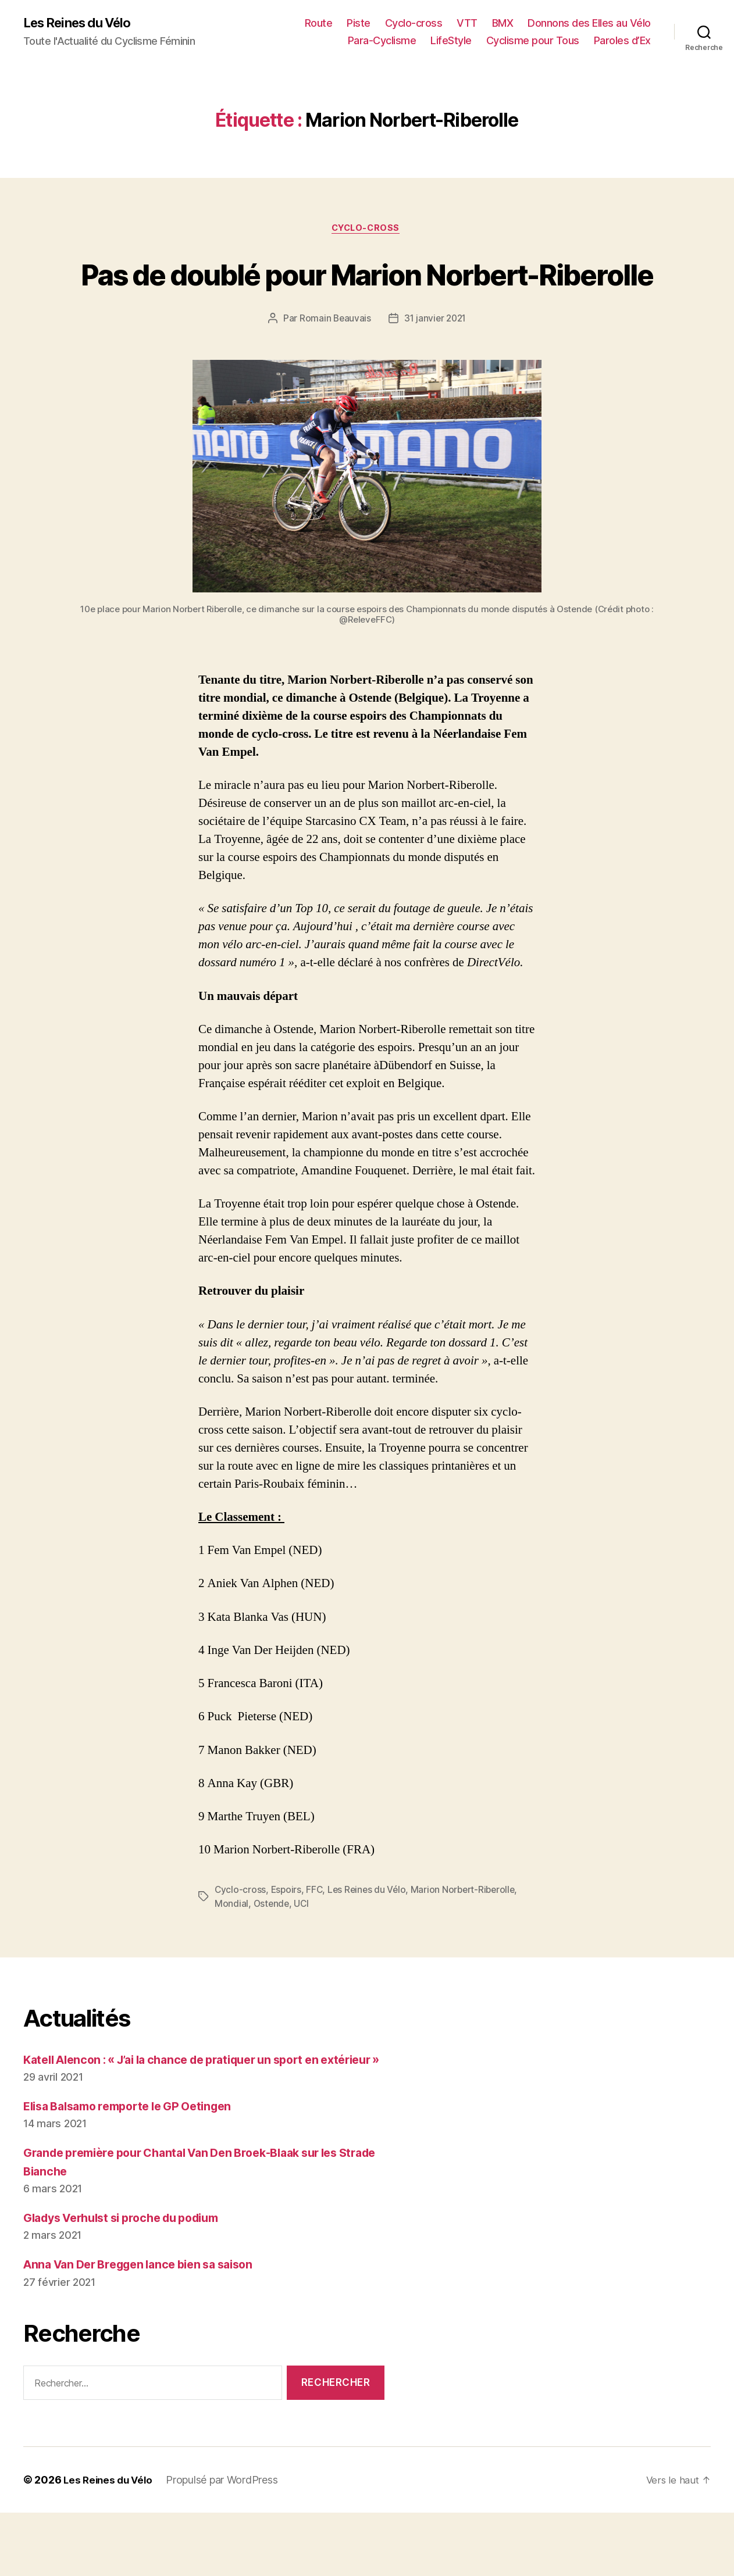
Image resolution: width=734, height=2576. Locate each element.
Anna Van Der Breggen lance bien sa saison (148, 2327)
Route (319, 23)
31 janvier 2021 (435, 363)
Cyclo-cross (414, 23)
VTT (467, 23)
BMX (503, 23)
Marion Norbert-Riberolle (468, 1935)
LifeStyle (451, 41)
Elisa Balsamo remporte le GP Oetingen (137, 2169)
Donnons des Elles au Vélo (589, 23)
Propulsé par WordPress (226, 2543)
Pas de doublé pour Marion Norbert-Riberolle (367, 296)
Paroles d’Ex (622, 41)
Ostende (272, 1949)
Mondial (231, 1949)
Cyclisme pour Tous (532, 41)
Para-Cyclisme (382, 41)
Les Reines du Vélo (82, 23)
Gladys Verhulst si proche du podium (131, 2281)
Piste (358, 23)
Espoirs (287, 1935)
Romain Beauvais (333, 363)
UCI (303, 1949)
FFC (316, 1935)
